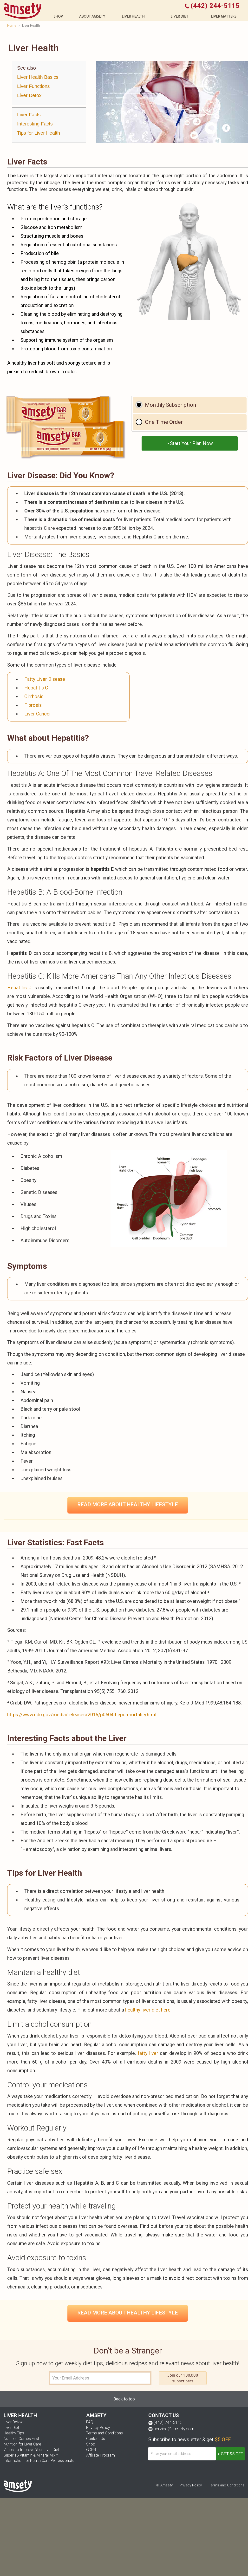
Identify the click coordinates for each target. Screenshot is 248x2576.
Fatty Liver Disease (44, 679)
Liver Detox (13, 2422)
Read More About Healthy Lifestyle (127, 1504)
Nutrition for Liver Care (22, 2444)
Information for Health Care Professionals (39, 2460)
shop (58, 16)
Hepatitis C (36, 688)
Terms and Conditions (104, 2433)
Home (11, 25)
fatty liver (148, 2053)
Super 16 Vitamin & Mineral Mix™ (31, 2455)
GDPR (91, 2449)
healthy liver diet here (147, 2010)
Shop (90, 2444)
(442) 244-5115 (168, 2422)
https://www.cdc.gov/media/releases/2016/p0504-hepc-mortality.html (81, 1714)
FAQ (89, 2422)
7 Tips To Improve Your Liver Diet (31, 2449)
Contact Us (95, 2438)
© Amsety (164, 2485)
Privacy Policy (98, 2427)
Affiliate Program (100, 2455)
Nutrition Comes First (21, 2438)
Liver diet (179, 16)
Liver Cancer (37, 714)
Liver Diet (11, 2427)
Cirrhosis (33, 696)
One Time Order (164, 422)
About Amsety (92, 16)
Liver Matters (223, 16)
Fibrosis (33, 705)
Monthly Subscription (170, 405)
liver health (133, 16)
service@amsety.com (174, 2428)
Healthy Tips (14, 2433)
